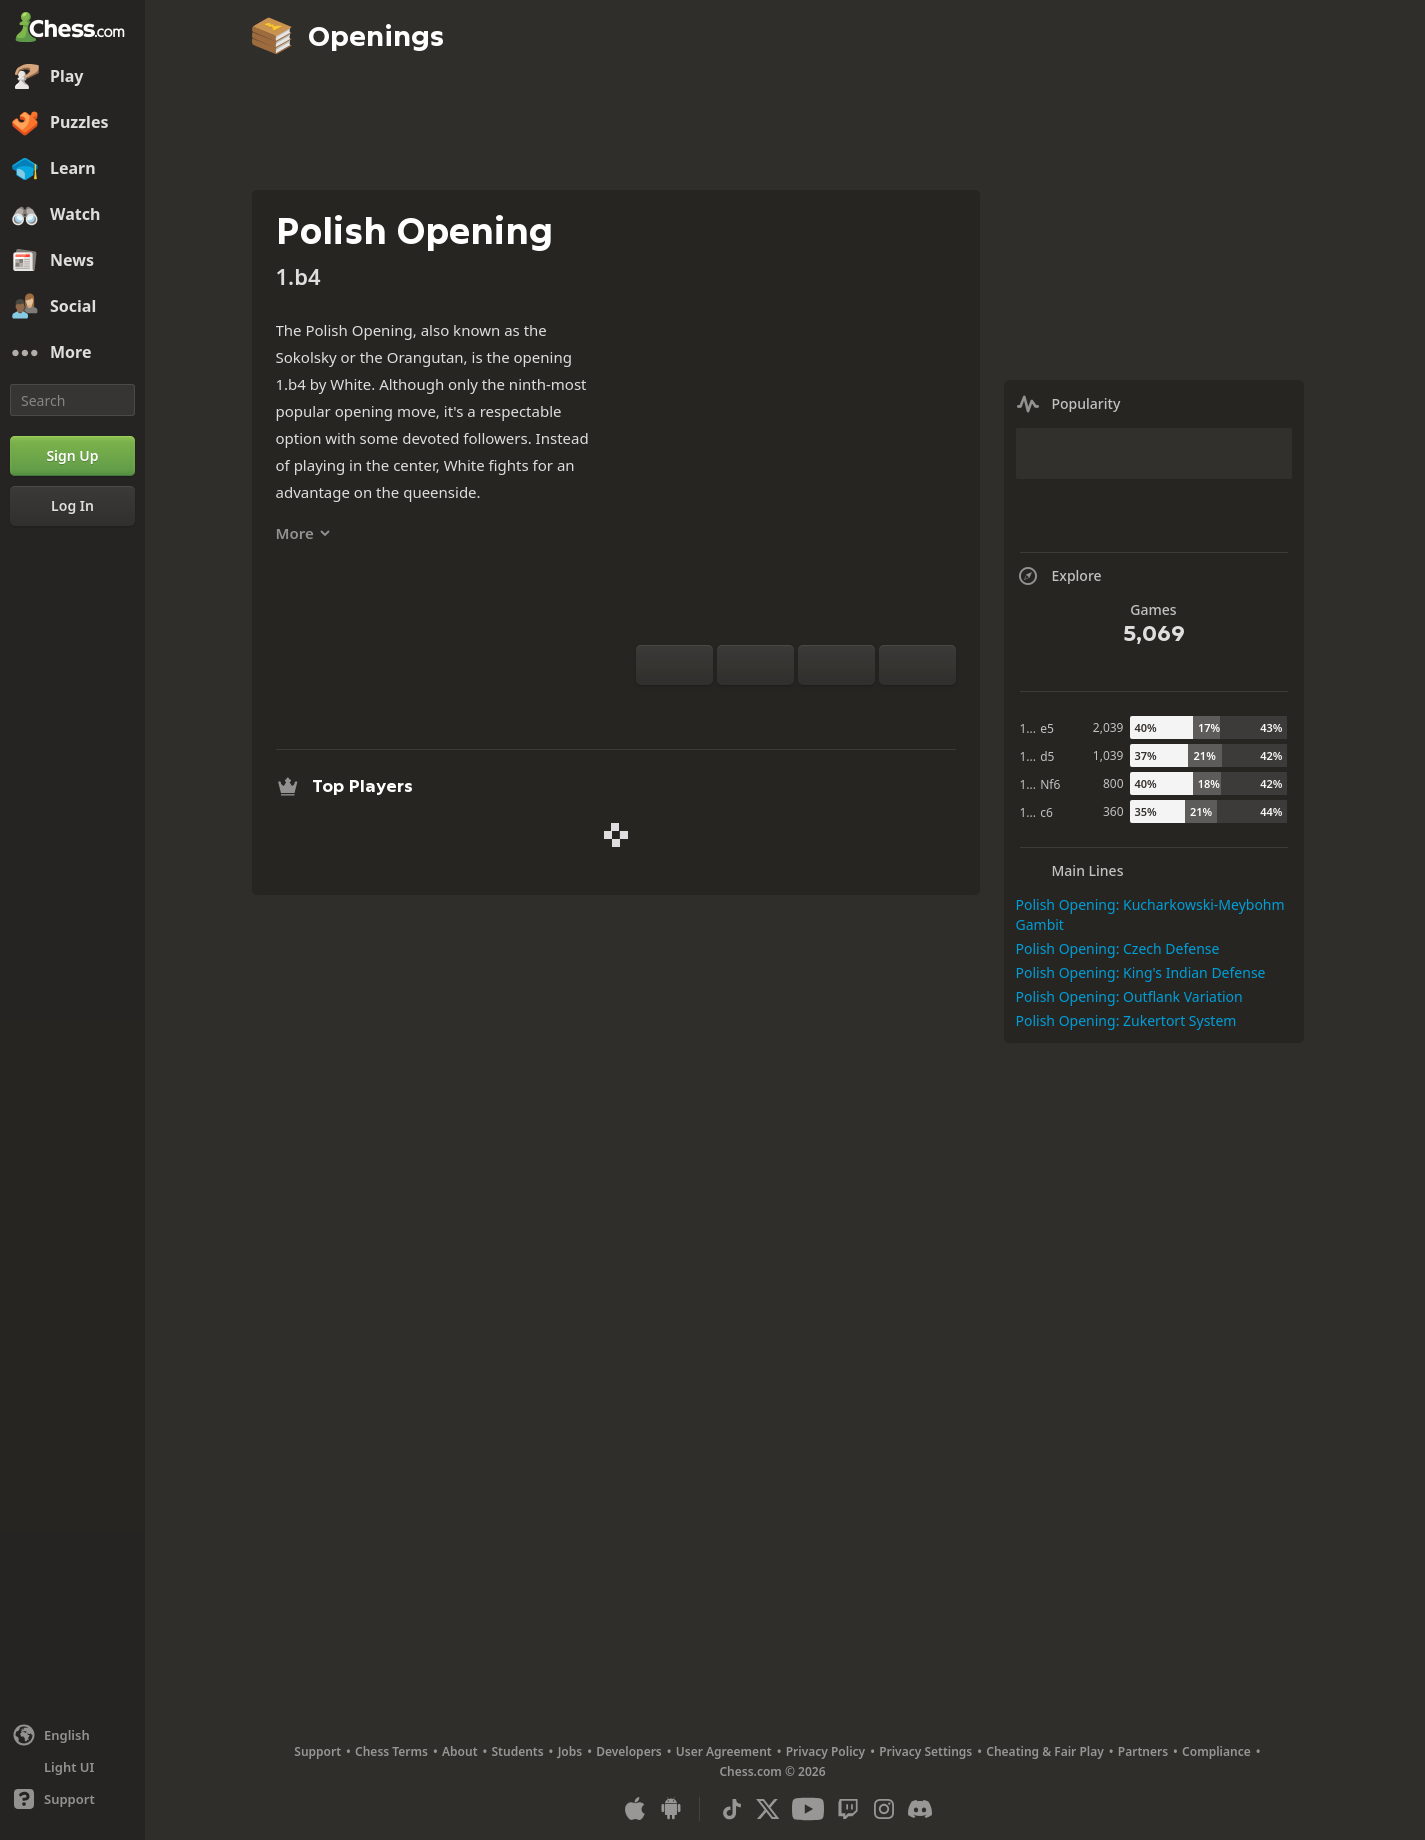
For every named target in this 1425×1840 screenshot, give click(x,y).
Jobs (570, 1751)
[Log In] (72, 506)
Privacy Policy (825, 1751)
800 (1113, 783)
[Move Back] (836, 665)
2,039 (1108, 727)
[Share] (860, 709)
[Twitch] (848, 1809)
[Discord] (920, 1809)
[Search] (72, 400)
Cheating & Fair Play (1045, 1751)
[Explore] (796, 709)
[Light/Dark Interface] (72, 1767)
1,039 (1108, 755)
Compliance (1216, 1751)
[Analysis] (764, 709)
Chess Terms (391, 1751)
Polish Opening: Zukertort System (1126, 1020)
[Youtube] (808, 1809)
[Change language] (72, 1735)
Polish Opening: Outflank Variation (1129, 996)
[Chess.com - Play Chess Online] (72, 29)
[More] (72, 353)
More (303, 533)
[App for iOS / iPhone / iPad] (635, 1809)
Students (518, 1751)
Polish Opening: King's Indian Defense (1141, 972)
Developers (629, 1751)
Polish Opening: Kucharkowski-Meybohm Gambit (1150, 914)
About (460, 1751)
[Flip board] (674, 665)
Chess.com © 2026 (772, 1771)
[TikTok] (732, 1809)
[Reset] (755, 665)
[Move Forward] (917, 665)
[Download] (828, 709)
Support (317, 1751)
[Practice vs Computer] (732, 709)
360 (1113, 811)
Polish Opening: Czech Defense (1118, 948)
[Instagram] (884, 1809)
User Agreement (724, 1751)
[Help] (72, 1799)
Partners (1143, 1751)
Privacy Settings (925, 1751)
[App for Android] (671, 1809)
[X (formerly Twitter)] (768, 1809)
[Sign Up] (72, 456)
